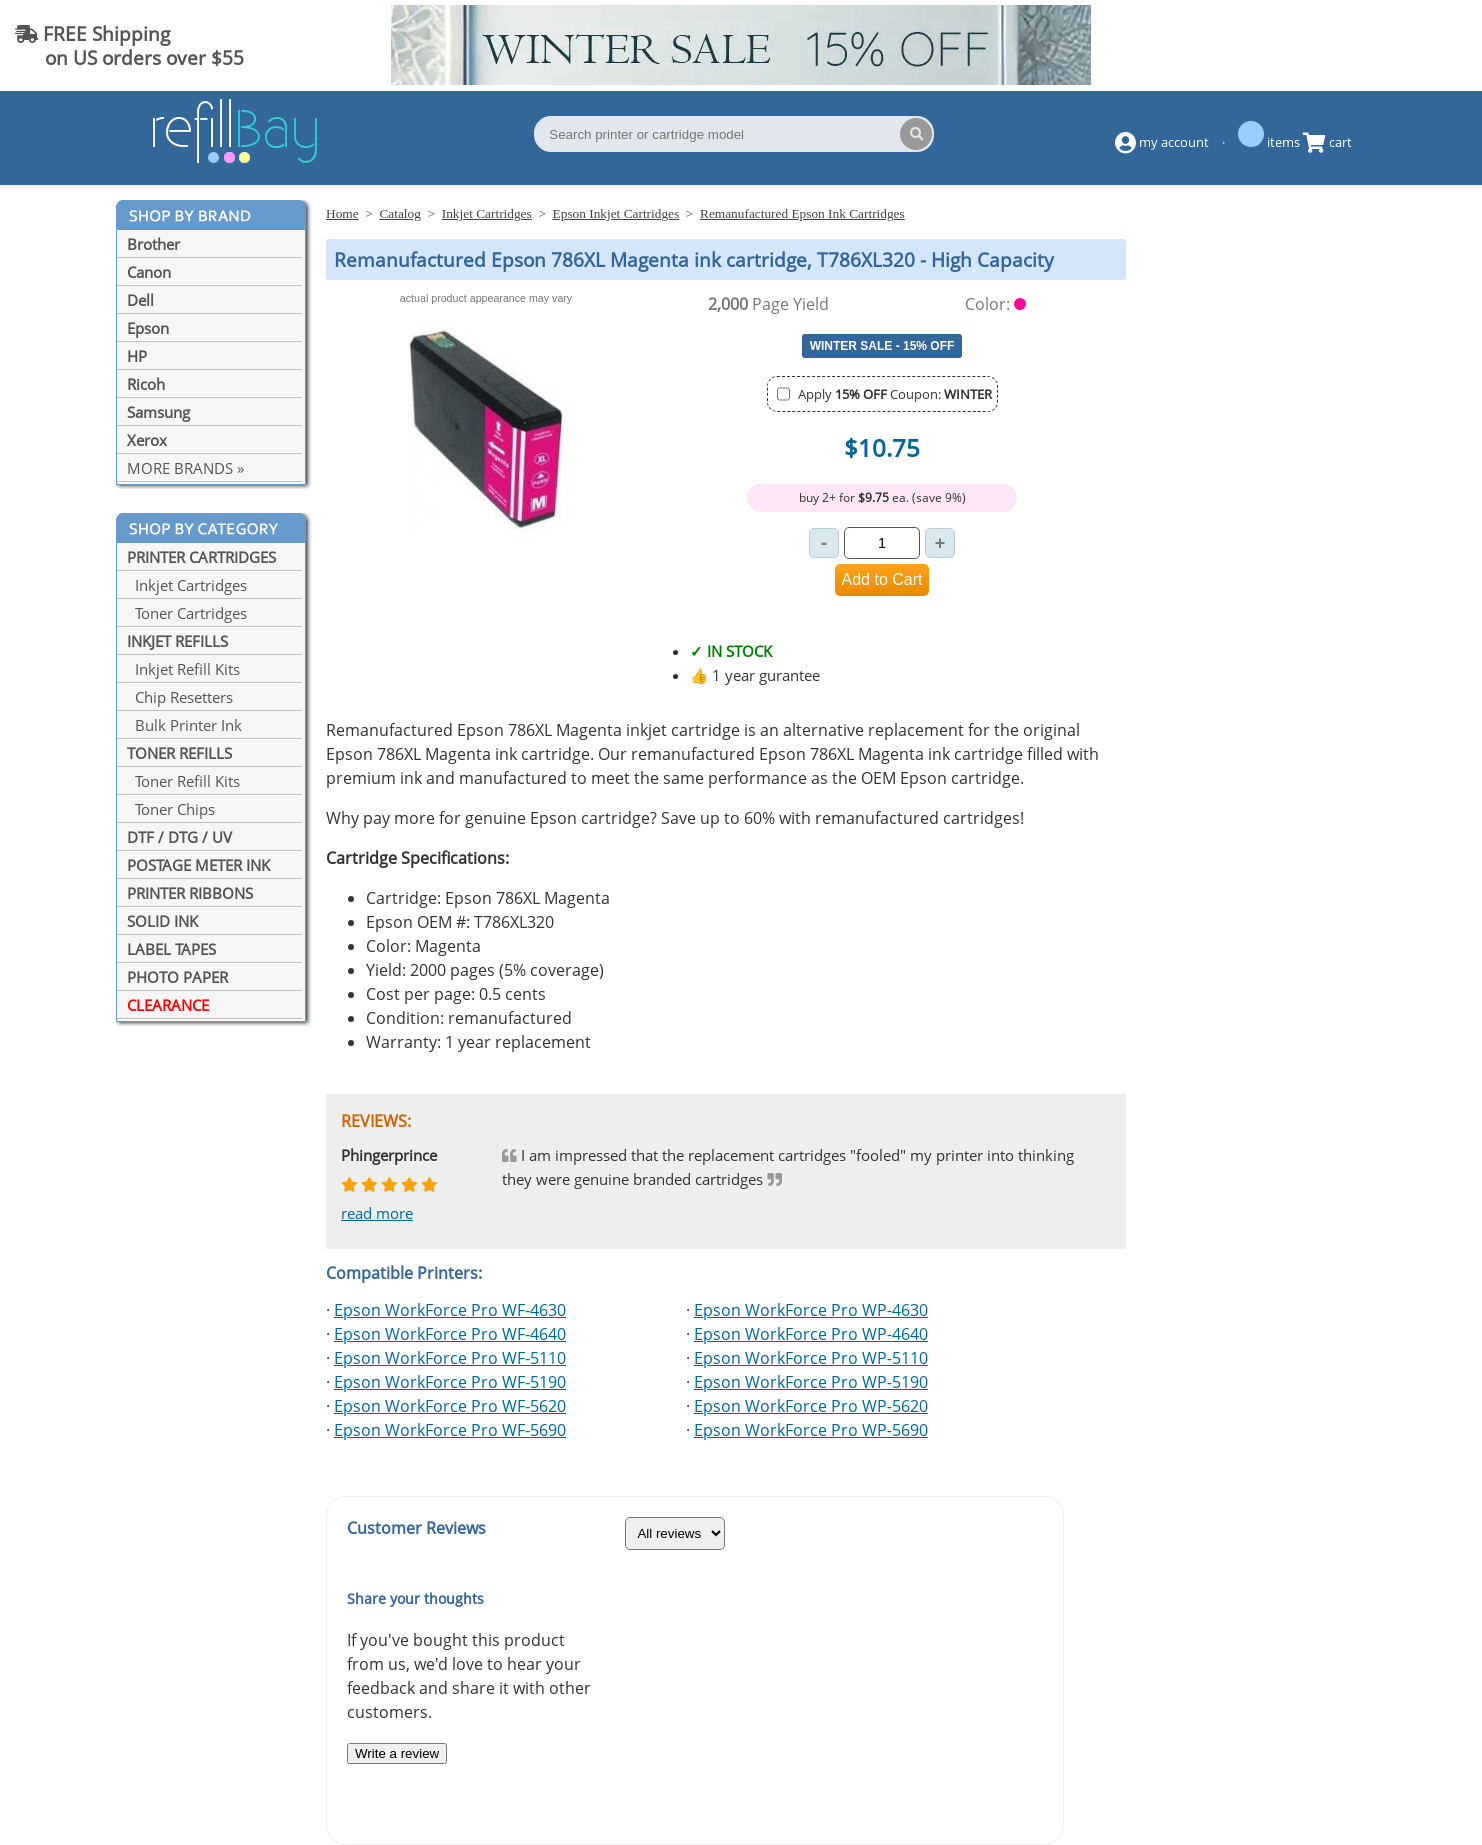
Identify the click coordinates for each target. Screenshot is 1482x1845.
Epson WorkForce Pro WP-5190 (811, 1382)
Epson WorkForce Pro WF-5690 (450, 1430)
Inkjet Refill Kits (183, 669)
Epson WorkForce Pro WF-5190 (450, 1382)
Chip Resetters (180, 697)
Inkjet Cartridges (187, 585)
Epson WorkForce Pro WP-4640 (811, 1334)
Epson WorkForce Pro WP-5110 (811, 1358)
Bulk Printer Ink (184, 725)
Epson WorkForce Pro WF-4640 (450, 1334)
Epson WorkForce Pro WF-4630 (450, 1310)
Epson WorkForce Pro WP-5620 (811, 1406)
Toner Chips (171, 809)
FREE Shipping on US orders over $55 (129, 45)
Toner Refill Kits (183, 781)
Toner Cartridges (187, 613)
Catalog (399, 213)
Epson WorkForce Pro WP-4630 (811, 1310)
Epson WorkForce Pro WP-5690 (811, 1430)
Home (342, 213)
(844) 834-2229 (1386, 45)
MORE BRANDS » (185, 468)
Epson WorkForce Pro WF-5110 (450, 1358)
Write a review (397, 1753)
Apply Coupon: (895, 394)
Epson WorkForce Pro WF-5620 (450, 1406)
